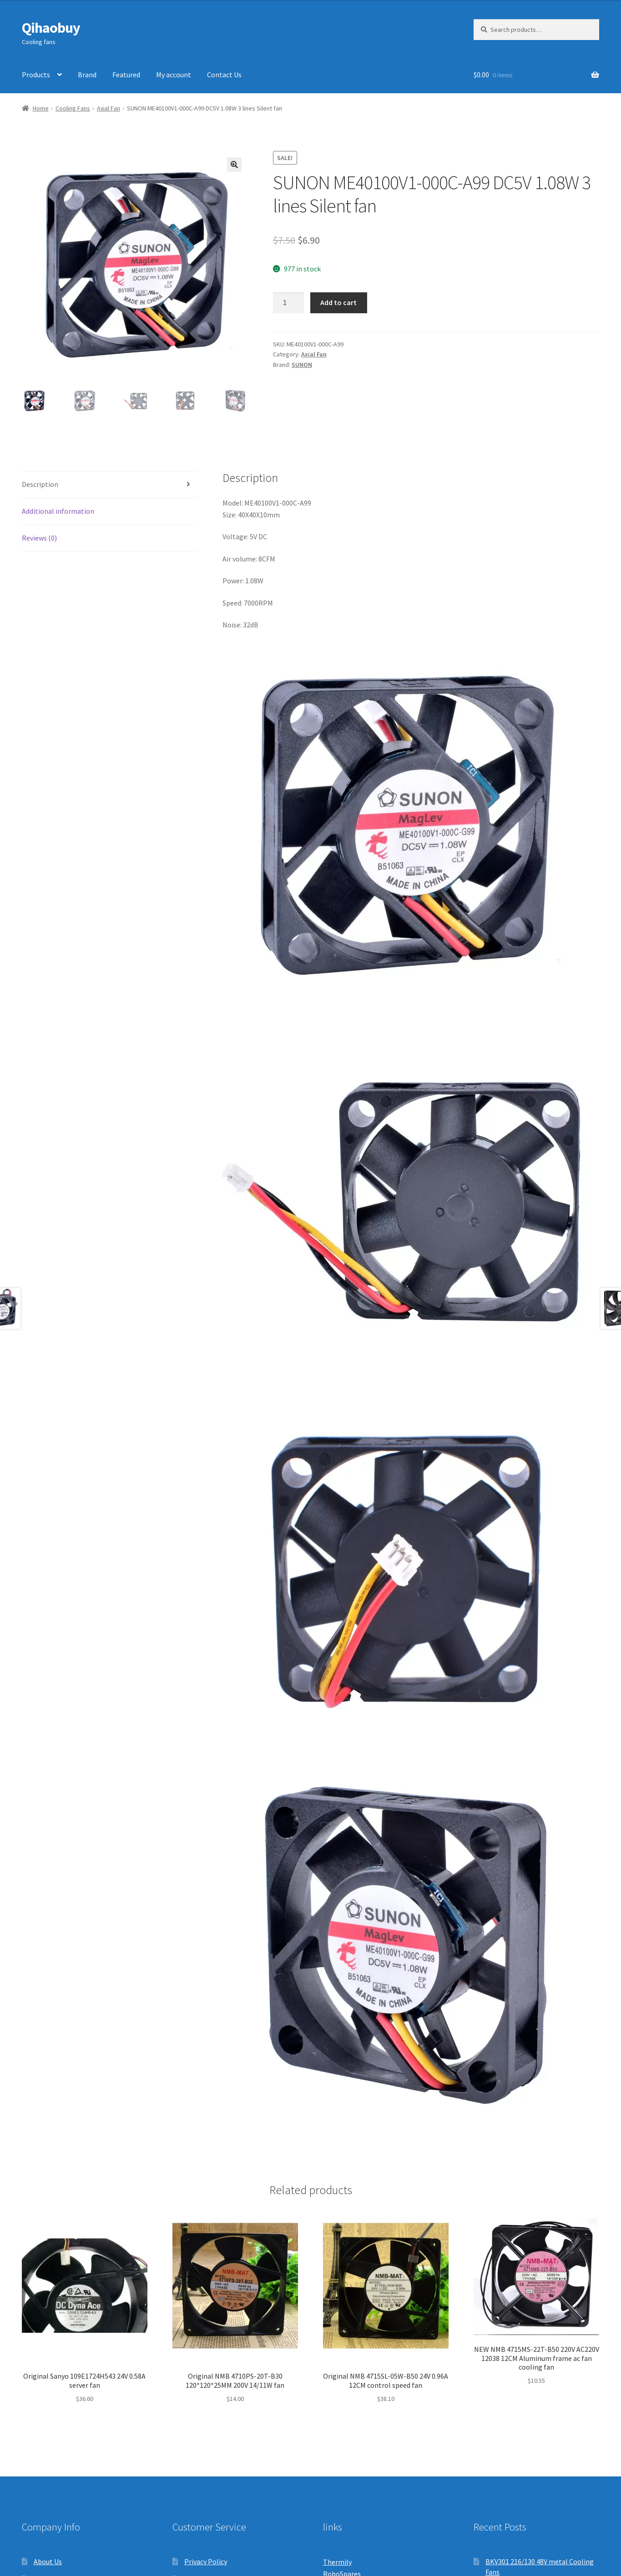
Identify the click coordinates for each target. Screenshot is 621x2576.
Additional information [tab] (58, 511)
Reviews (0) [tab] (39, 537)
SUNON (302, 365)
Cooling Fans (73, 108)
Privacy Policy (205, 2561)
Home (41, 108)
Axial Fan (108, 108)
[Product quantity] (288, 302)
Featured (126, 74)
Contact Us (224, 74)
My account (173, 74)
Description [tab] (40, 484)
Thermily (337, 2561)
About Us (48, 2561)
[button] (234, 164)
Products (36, 74)
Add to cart (338, 302)
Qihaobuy (51, 28)
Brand (87, 74)
